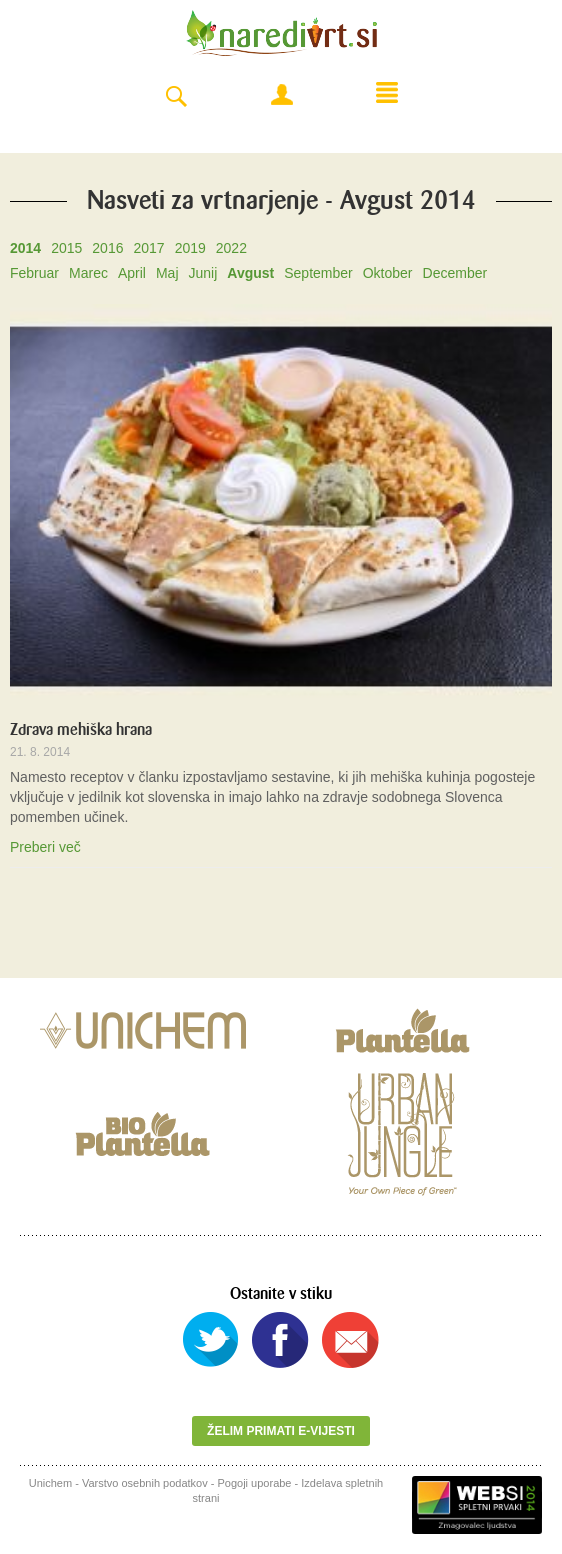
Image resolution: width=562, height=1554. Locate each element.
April (132, 273)
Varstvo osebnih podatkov (145, 1483)
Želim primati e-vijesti (281, 1431)
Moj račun (282, 95)
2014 (25, 248)
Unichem (50, 1483)
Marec (88, 273)
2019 (190, 248)
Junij (203, 273)
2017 (148, 248)
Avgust (250, 273)
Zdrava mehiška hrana (81, 729)
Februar (34, 273)
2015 (66, 248)
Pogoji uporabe (254, 1483)
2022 (231, 248)
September (318, 273)
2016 (107, 248)
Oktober (388, 273)
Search (176, 97)
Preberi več (45, 847)
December (455, 273)
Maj (167, 273)
